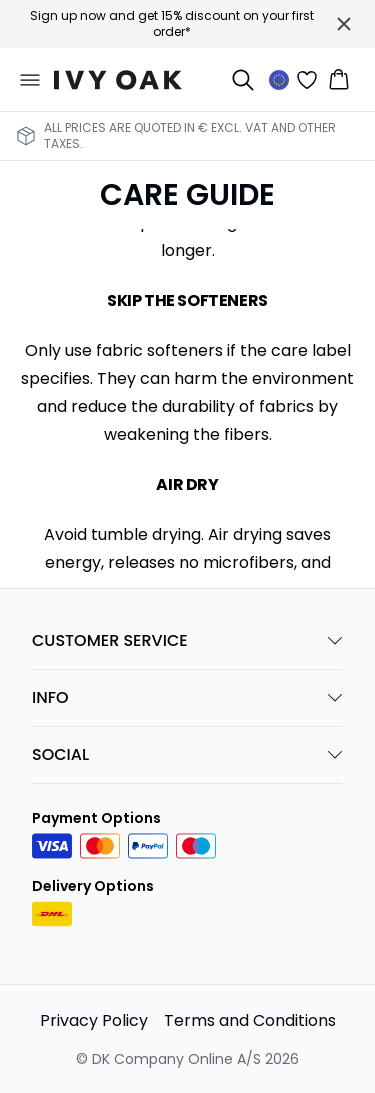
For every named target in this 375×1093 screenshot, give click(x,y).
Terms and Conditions (250, 1020)
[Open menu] (30, 80)
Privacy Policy (94, 1020)
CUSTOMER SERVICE (187, 640)
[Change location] (279, 80)
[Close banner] (344, 24)
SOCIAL (187, 754)
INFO (187, 697)
